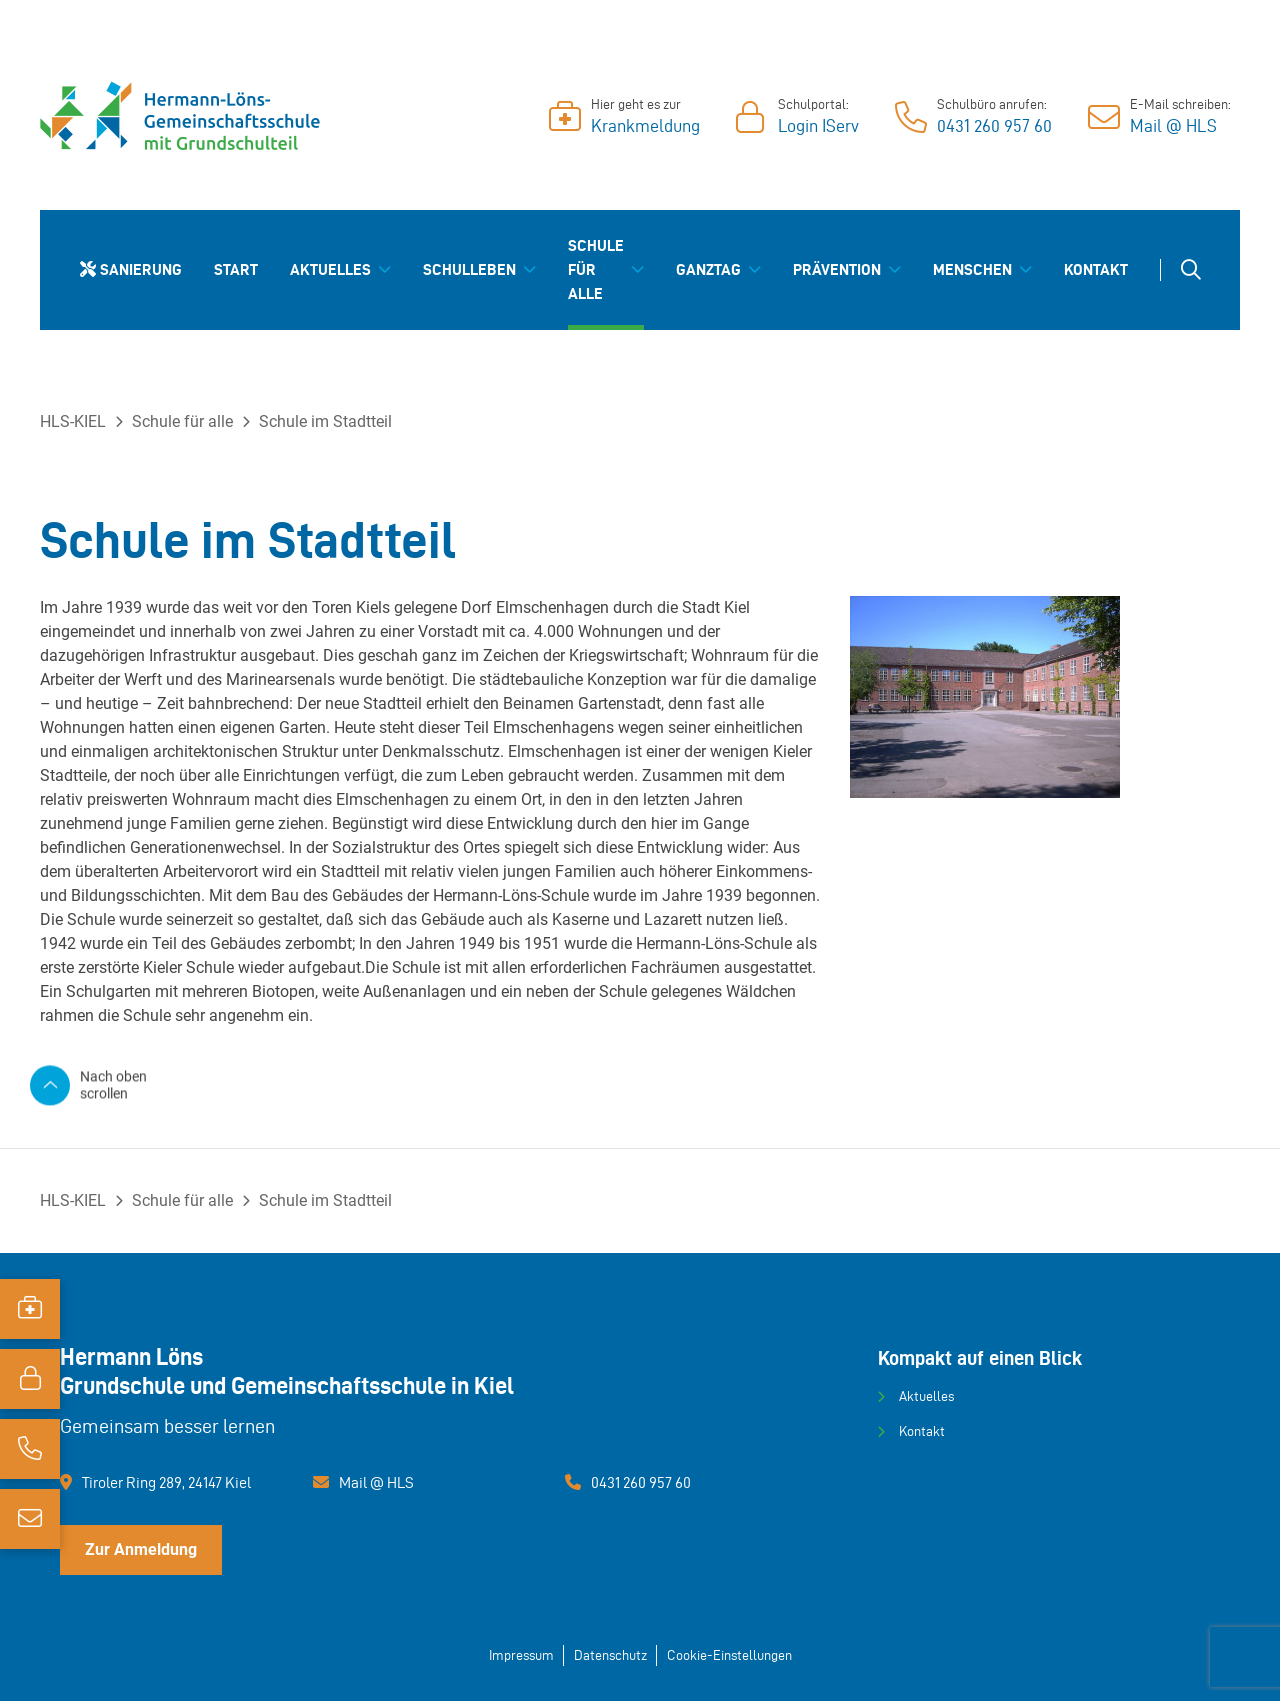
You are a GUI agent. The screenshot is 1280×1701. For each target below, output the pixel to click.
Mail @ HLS (376, 1482)
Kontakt (922, 1431)
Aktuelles (926, 1396)
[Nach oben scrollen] (105, 1084)
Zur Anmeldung (141, 1549)
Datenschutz (610, 1655)
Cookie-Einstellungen (729, 1655)
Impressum (521, 1655)
